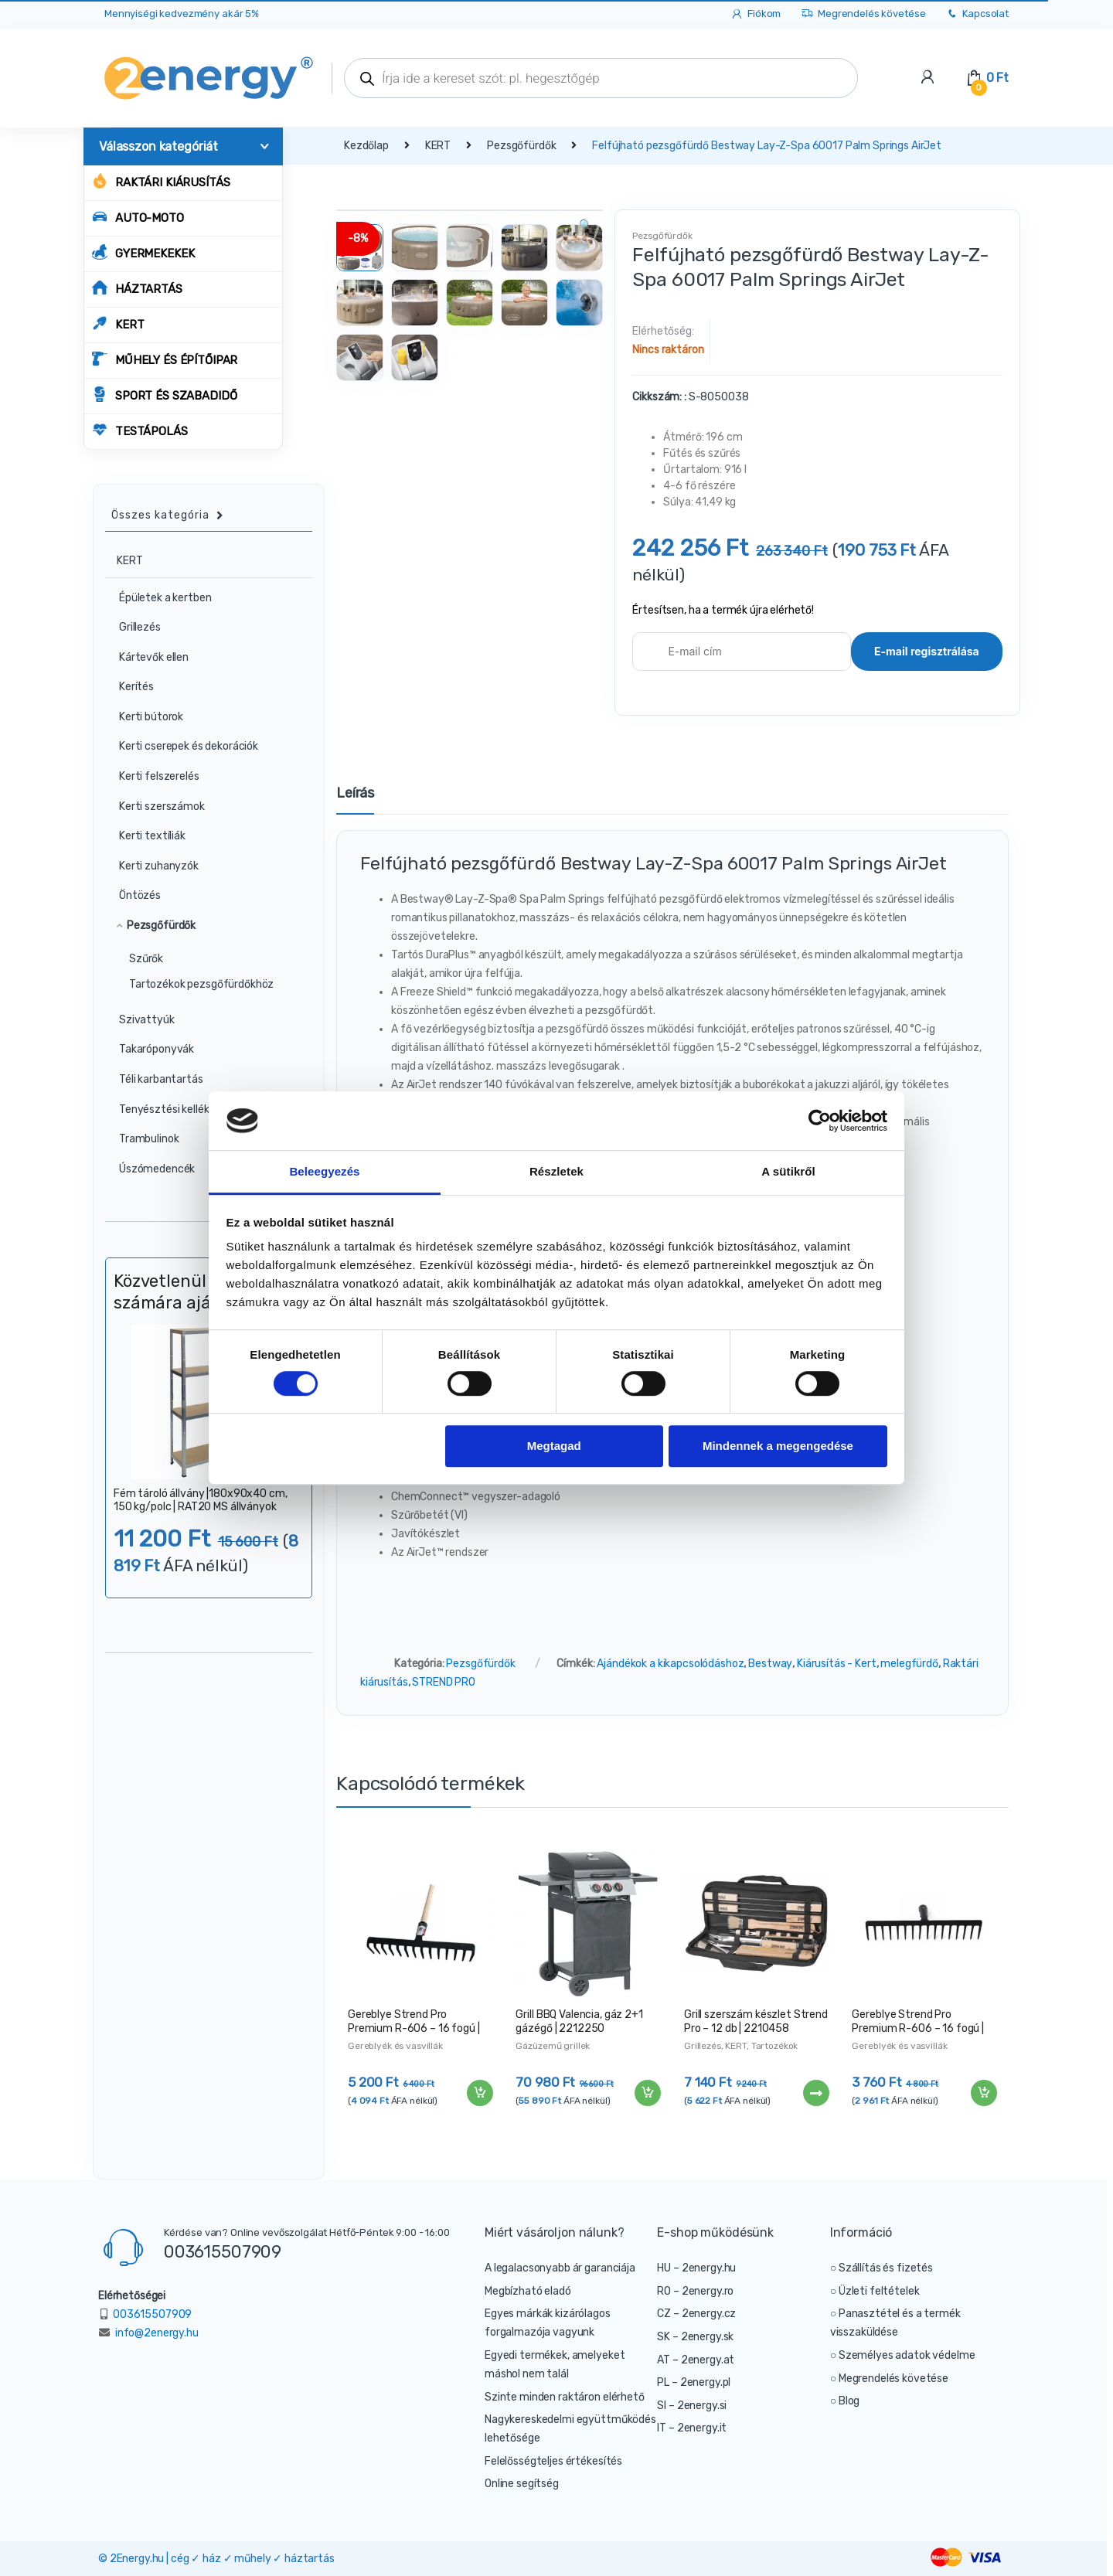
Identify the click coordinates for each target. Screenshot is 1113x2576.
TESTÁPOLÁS (140, 430)
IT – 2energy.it (692, 2428)
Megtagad (554, 1446)
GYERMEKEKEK (143, 252)
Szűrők (146, 958)
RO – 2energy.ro (695, 2291)
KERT (118, 323)
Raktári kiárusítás (161, 181)
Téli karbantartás (154, 1079)
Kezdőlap (366, 145)
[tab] (355, 800)
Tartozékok (774, 2045)
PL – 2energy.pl (693, 2382)
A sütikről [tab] (788, 1172)
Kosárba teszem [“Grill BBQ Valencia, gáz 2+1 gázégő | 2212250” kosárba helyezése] (647, 2093)
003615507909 (222, 2251)
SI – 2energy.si (692, 2405)
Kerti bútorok (144, 716)
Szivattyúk (140, 1019)
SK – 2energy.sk (695, 2336)
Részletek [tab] (556, 1172)
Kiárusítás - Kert (836, 1663)
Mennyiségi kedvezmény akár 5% (181, 13)
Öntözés (133, 895)
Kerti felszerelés (152, 776)
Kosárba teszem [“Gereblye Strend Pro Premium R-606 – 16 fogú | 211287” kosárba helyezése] (479, 2093)
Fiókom (755, 14)
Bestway (770, 1663)
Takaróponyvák (150, 1049)
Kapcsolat (977, 14)
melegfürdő (909, 1663)
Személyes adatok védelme (907, 2355)
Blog (849, 2401)
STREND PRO (443, 1682)
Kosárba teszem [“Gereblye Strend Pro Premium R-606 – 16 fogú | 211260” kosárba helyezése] (983, 2093)
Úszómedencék (150, 1169)
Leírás (355, 793)
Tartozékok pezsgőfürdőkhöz (201, 984)
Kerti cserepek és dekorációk (182, 746)
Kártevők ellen (147, 657)
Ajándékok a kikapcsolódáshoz (670, 1663)
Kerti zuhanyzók (152, 866)
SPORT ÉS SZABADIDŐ (164, 394)
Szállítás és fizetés (886, 2268)
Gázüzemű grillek (553, 2045)
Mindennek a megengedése (778, 1446)
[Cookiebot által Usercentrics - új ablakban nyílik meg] (819, 1120)
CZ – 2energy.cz (696, 2313)
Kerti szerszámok (155, 806)
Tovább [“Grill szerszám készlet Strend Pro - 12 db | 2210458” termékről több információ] (815, 2093)
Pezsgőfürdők (521, 145)
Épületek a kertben (158, 597)
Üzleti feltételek (879, 2291)
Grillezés (702, 2045)
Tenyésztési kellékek (163, 1109)
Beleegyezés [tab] (324, 1172)
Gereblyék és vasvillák (395, 2045)
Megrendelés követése (863, 14)
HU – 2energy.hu (696, 2268)
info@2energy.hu (157, 2332)
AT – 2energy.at (695, 2360)
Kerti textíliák (146, 835)
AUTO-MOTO (138, 217)
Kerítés (130, 686)
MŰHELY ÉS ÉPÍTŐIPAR (164, 359)
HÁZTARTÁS (137, 288)
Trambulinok (142, 1138)
